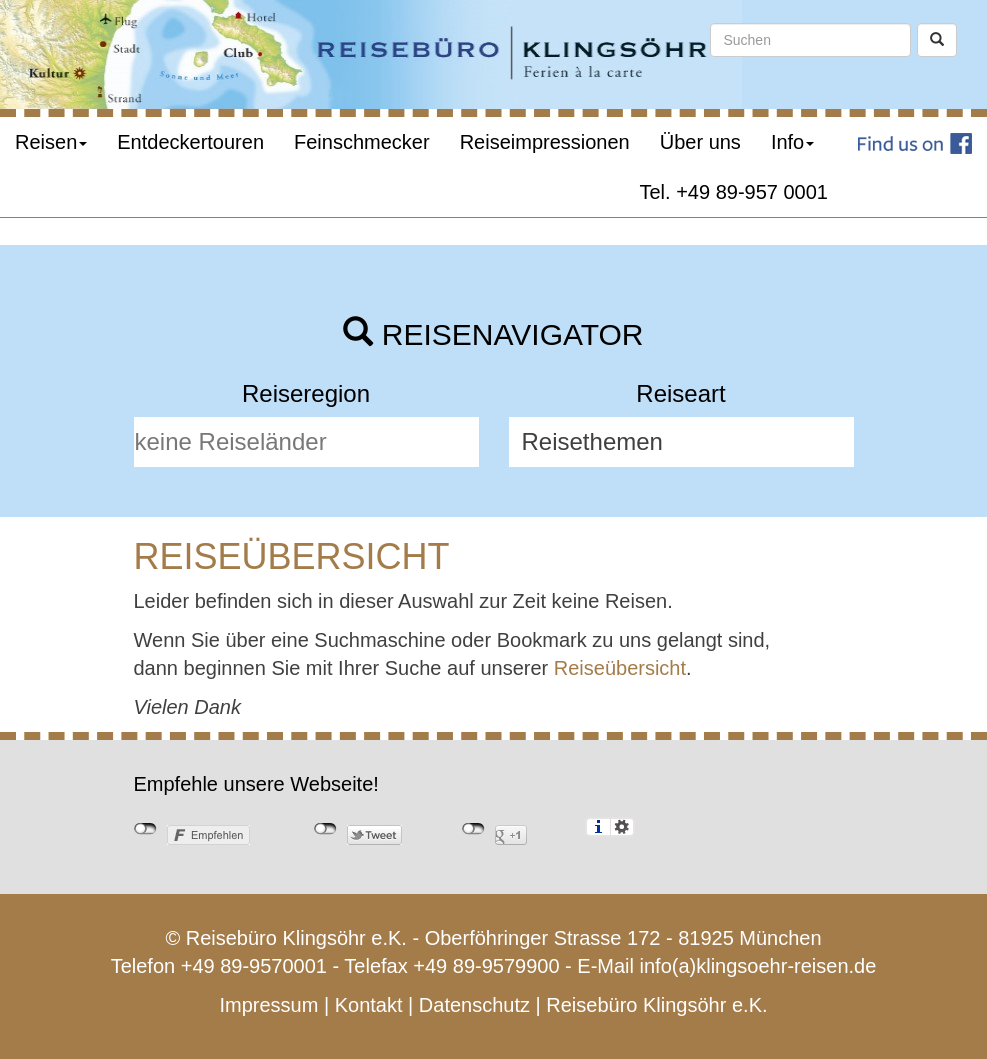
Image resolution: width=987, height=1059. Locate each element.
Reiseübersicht (620, 668)
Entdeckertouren (190, 142)
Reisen (51, 142)
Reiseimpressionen (545, 142)
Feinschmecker (362, 142)
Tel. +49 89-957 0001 (734, 192)
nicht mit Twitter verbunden (325, 829)
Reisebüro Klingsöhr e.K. (656, 1005)
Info (792, 142)
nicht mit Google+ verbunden (473, 829)
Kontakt (369, 1005)
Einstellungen (622, 827)
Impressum (268, 1005)
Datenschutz (474, 1005)
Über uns (700, 142)
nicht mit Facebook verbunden (145, 829)
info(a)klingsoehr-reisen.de (758, 966)
